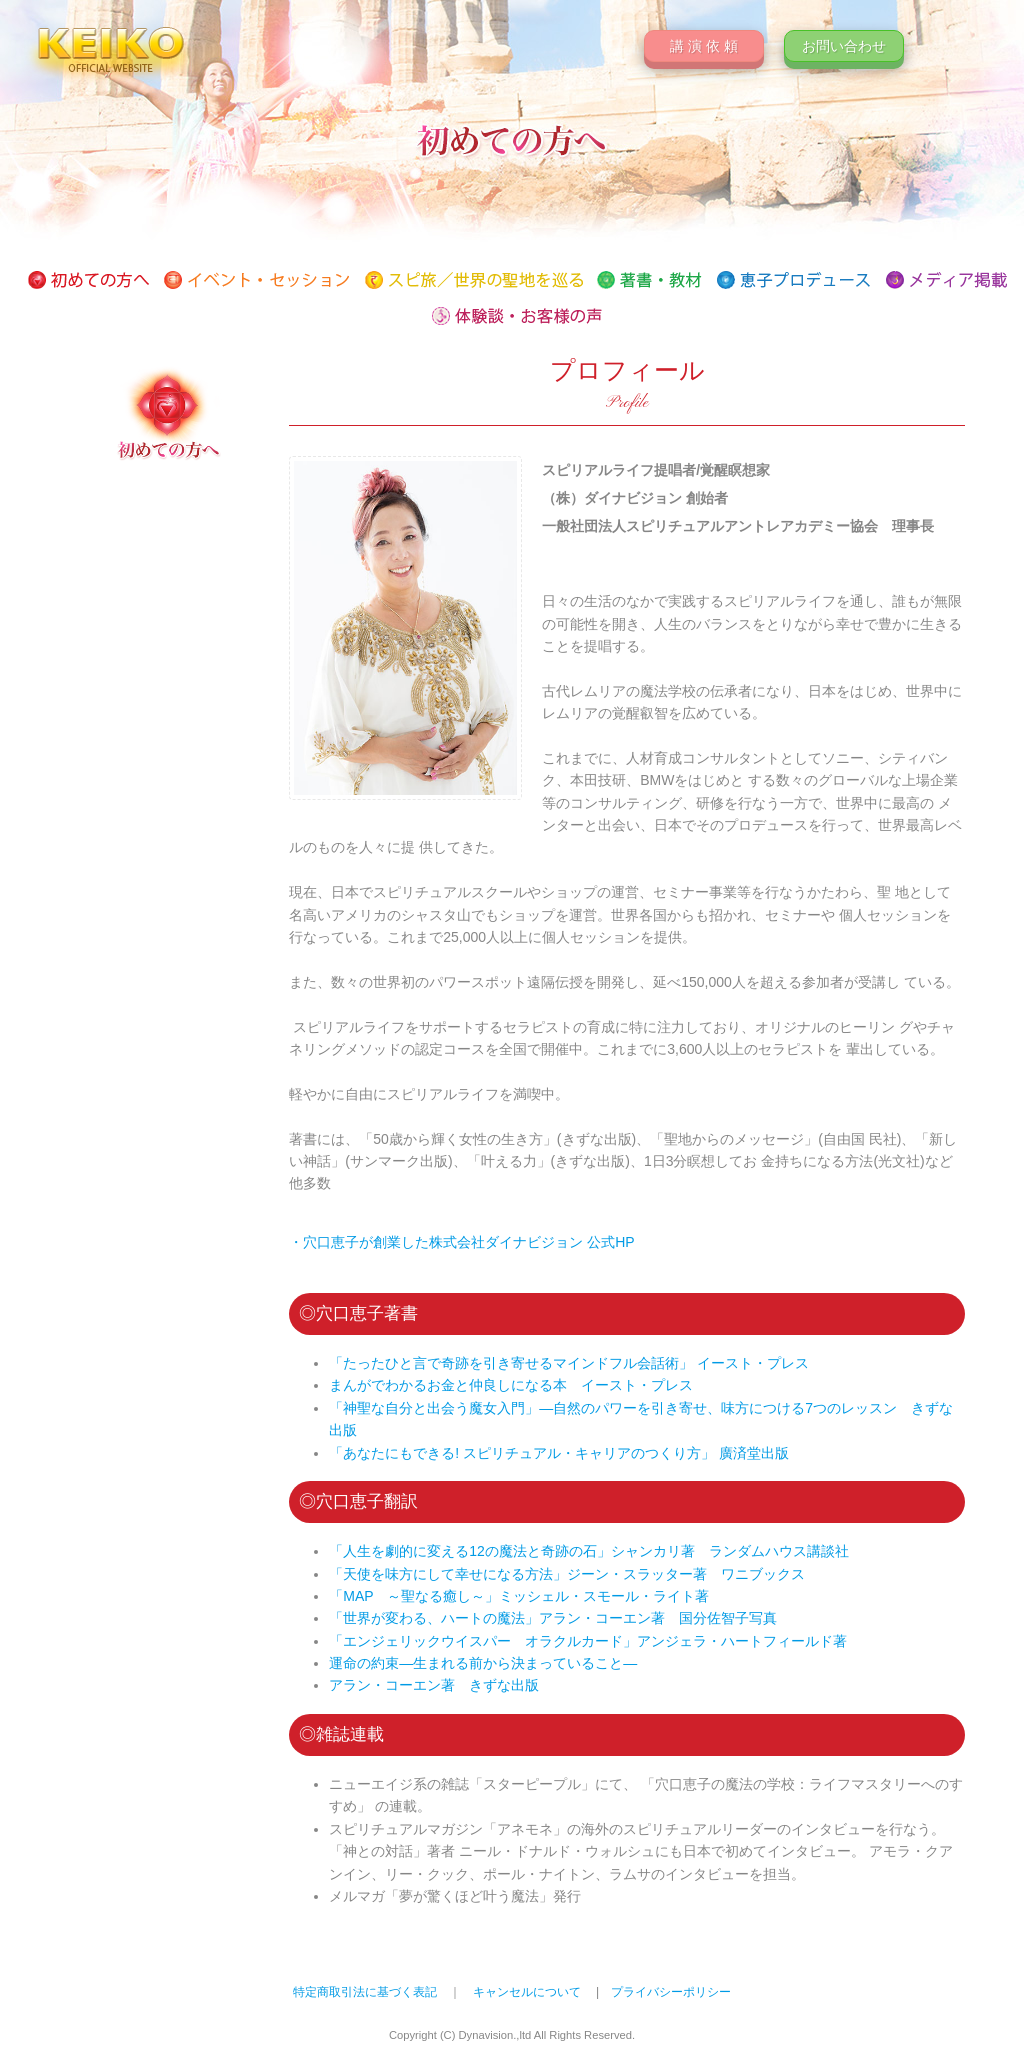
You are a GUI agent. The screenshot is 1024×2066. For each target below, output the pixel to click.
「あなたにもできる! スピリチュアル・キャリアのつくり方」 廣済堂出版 (559, 1453)
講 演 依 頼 (704, 46)
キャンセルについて (527, 1992)
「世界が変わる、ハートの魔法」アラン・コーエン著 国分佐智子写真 (555, 1618)
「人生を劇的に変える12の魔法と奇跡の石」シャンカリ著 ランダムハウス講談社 (589, 1551)
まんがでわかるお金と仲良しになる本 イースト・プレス (513, 1385)
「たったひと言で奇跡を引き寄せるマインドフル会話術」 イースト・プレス (571, 1363)
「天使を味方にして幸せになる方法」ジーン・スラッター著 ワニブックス (569, 1574)
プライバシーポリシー (671, 1992)
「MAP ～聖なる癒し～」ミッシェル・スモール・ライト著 (519, 1596)
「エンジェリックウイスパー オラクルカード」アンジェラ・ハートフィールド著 (588, 1641)
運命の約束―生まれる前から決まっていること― (483, 1663)
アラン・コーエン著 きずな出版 (434, 1685)
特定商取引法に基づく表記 (365, 1992)
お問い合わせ (844, 46)
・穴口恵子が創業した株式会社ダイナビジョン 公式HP (461, 1242)
